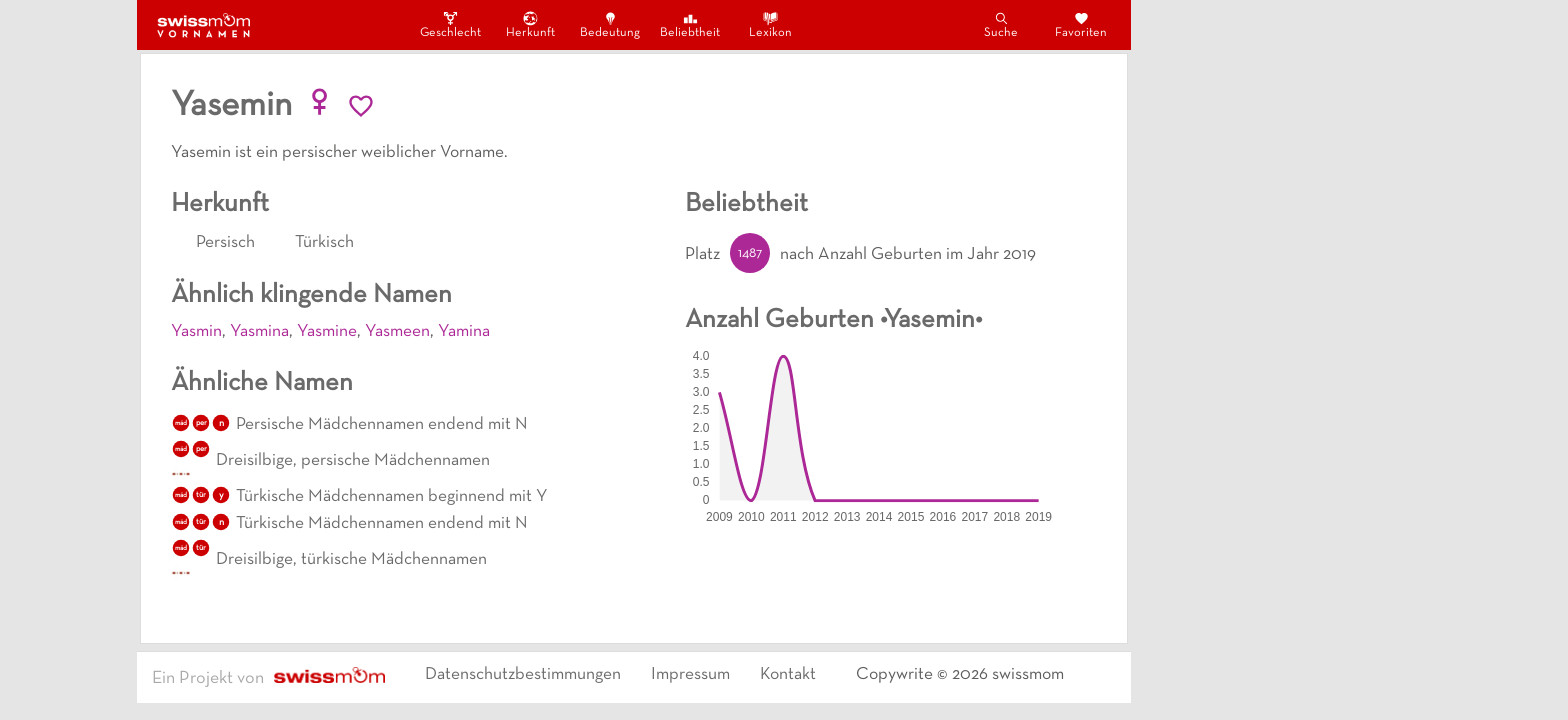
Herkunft (530, 24)
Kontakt (788, 675)
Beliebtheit (690, 24)
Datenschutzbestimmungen (523, 675)
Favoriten (1081, 24)
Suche (1001, 24)
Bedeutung (610, 24)
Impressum (690, 675)
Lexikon (770, 24)
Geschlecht (450, 24)
